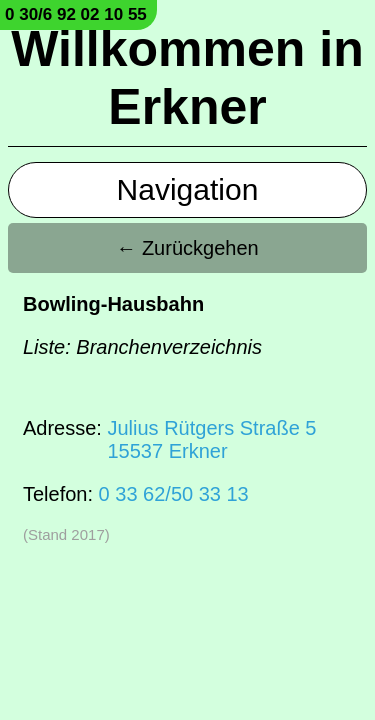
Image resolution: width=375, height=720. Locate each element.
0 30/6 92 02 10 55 (76, 14)
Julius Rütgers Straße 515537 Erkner (211, 439)
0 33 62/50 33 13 (174, 494)
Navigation (188, 189)
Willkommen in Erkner (187, 78)
